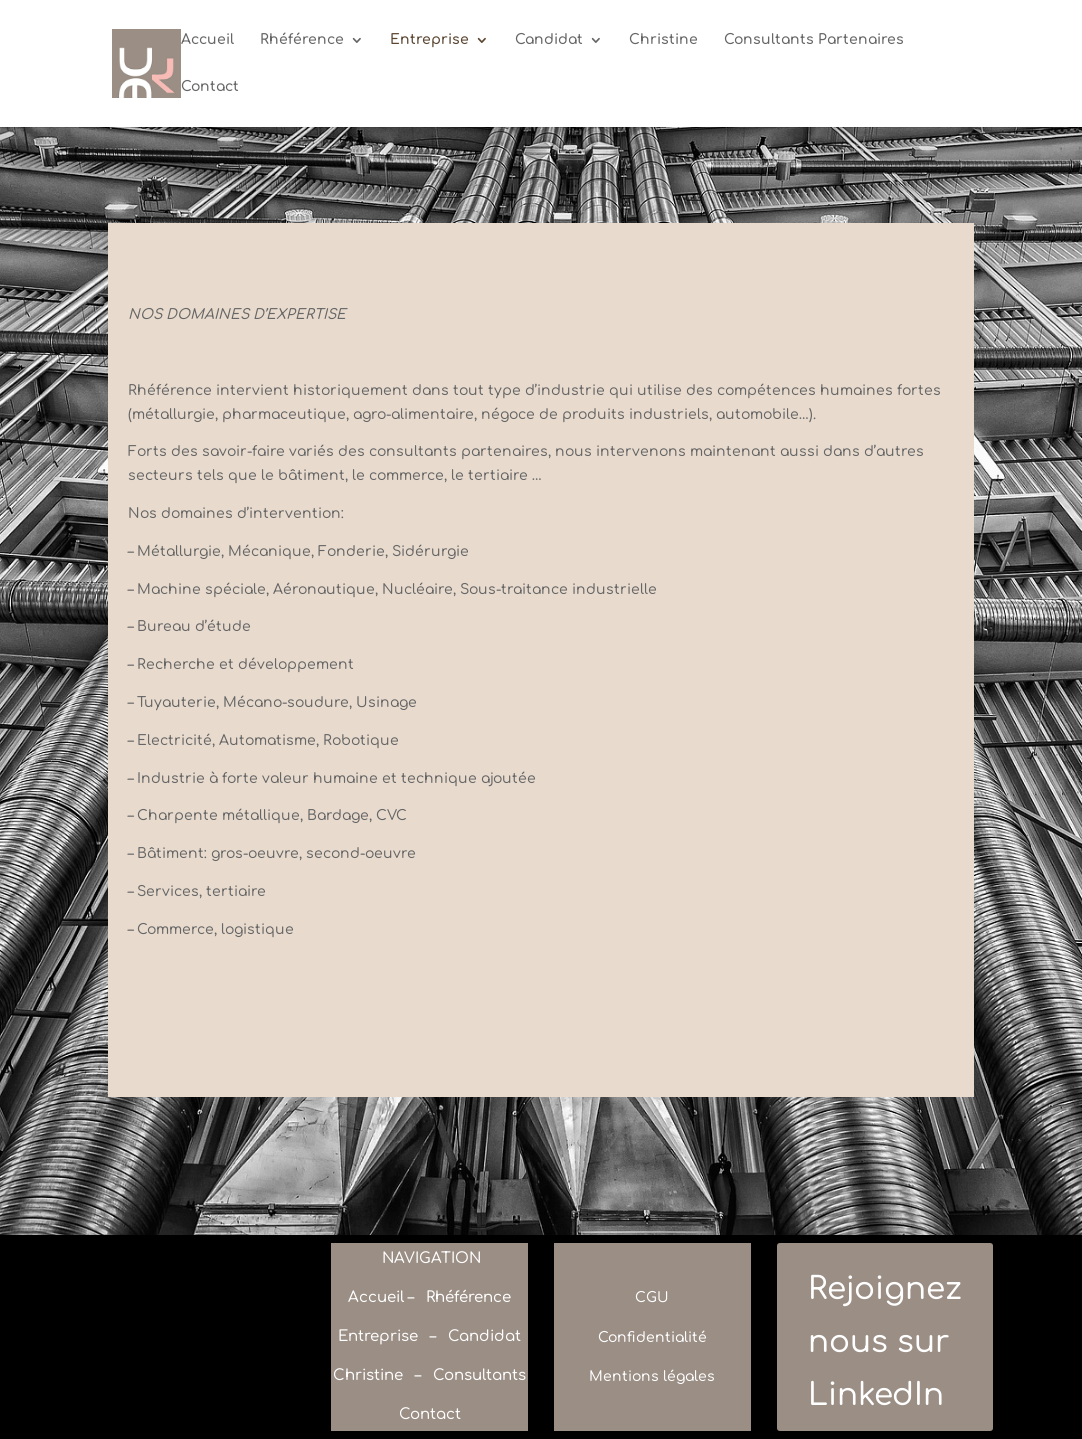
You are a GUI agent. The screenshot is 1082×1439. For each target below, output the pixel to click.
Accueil (207, 40)
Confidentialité (652, 1337)
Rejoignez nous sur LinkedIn (885, 1341)
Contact (210, 87)
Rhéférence (302, 40)
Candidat (549, 40)
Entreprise (429, 40)
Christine (663, 40)
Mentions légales (652, 1376)
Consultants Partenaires (814, 40)
